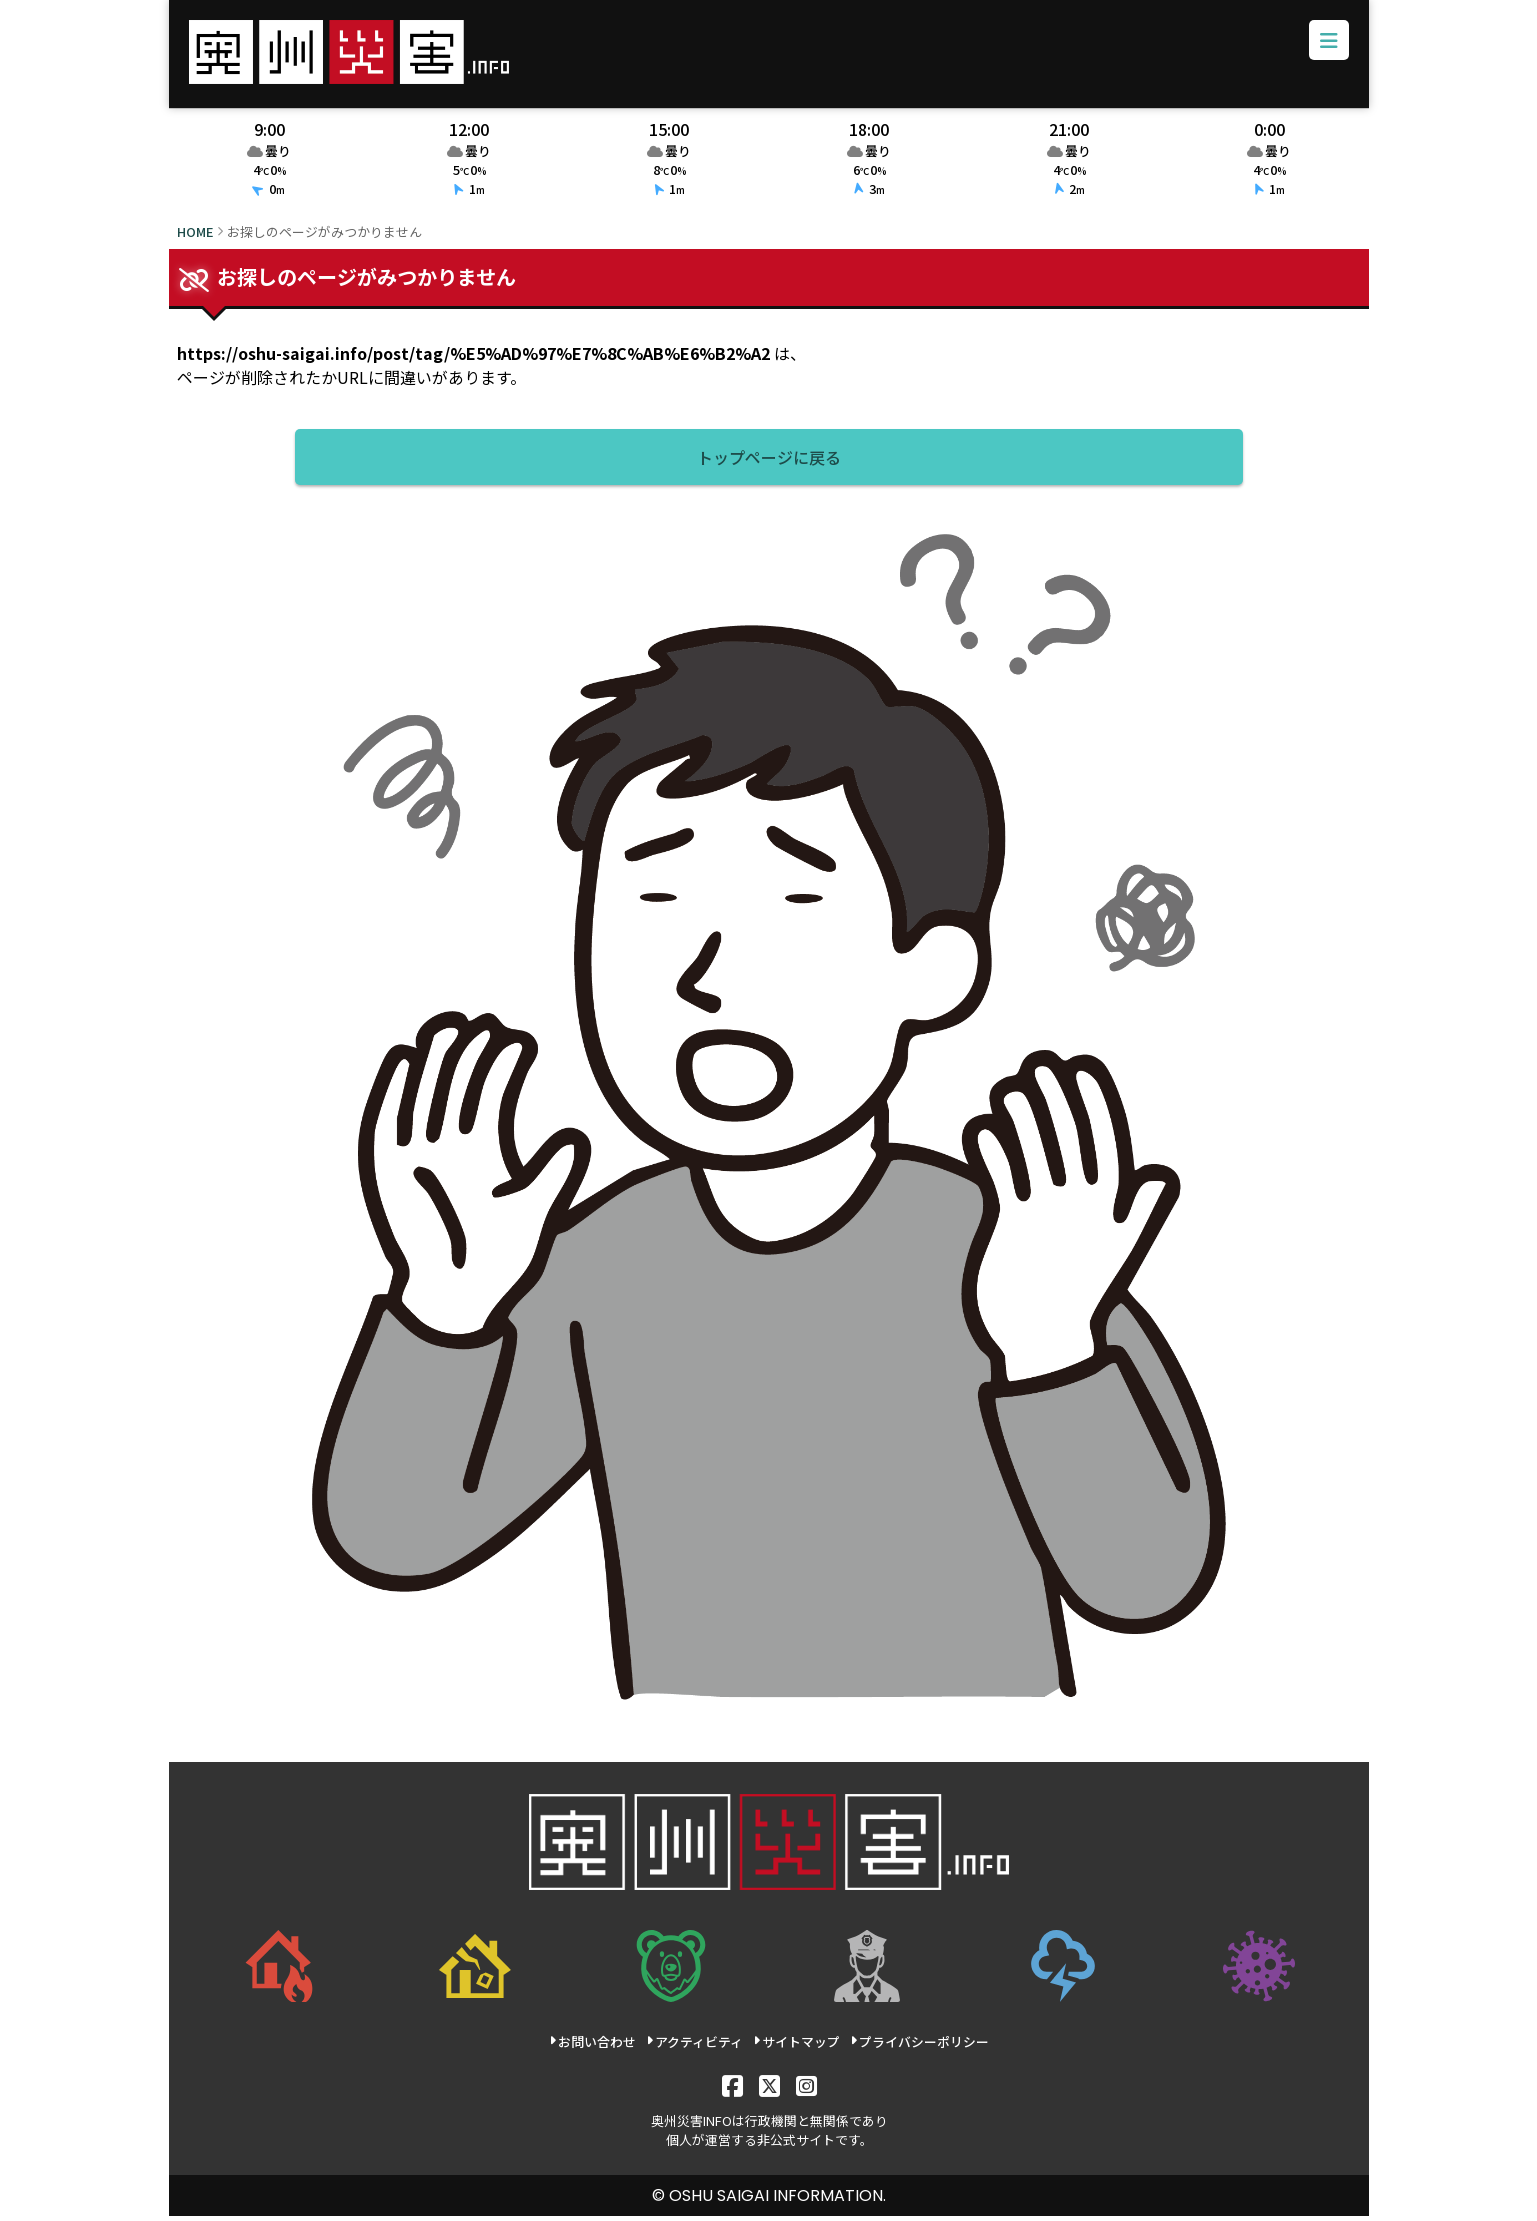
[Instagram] (805, 2089)
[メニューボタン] (1325, 44)
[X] (768, 2089)
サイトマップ (795, 2046)
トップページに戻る (769, 462)
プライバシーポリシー (918, 2046)
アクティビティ (694, 2046)
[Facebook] (731, 2089)
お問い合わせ (592, 2046)
